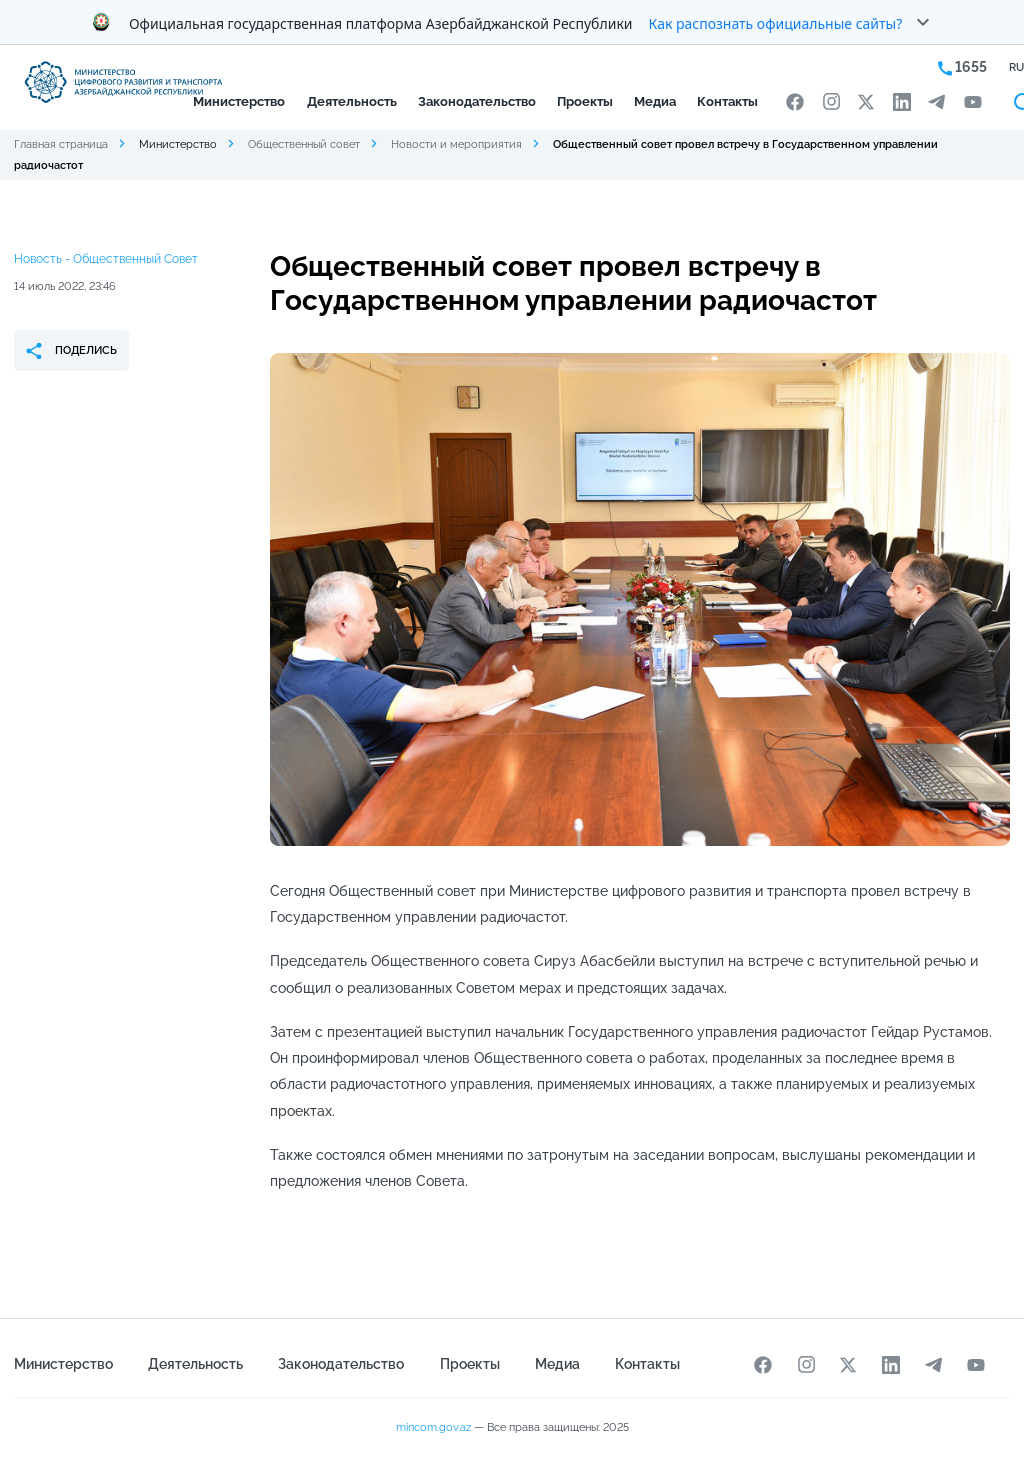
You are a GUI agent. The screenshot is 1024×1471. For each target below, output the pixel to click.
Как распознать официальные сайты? (776, 23)
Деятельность (352, 101)
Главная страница (61, 144)
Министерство (239, 101)
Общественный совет (304, 144)
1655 (962, 67)
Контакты (727, 101)
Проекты (585, 101)
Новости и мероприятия (456, 144)
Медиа (655, 101)
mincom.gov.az (433, 1427)
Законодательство (477, 101)
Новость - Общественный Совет (106, 258)
